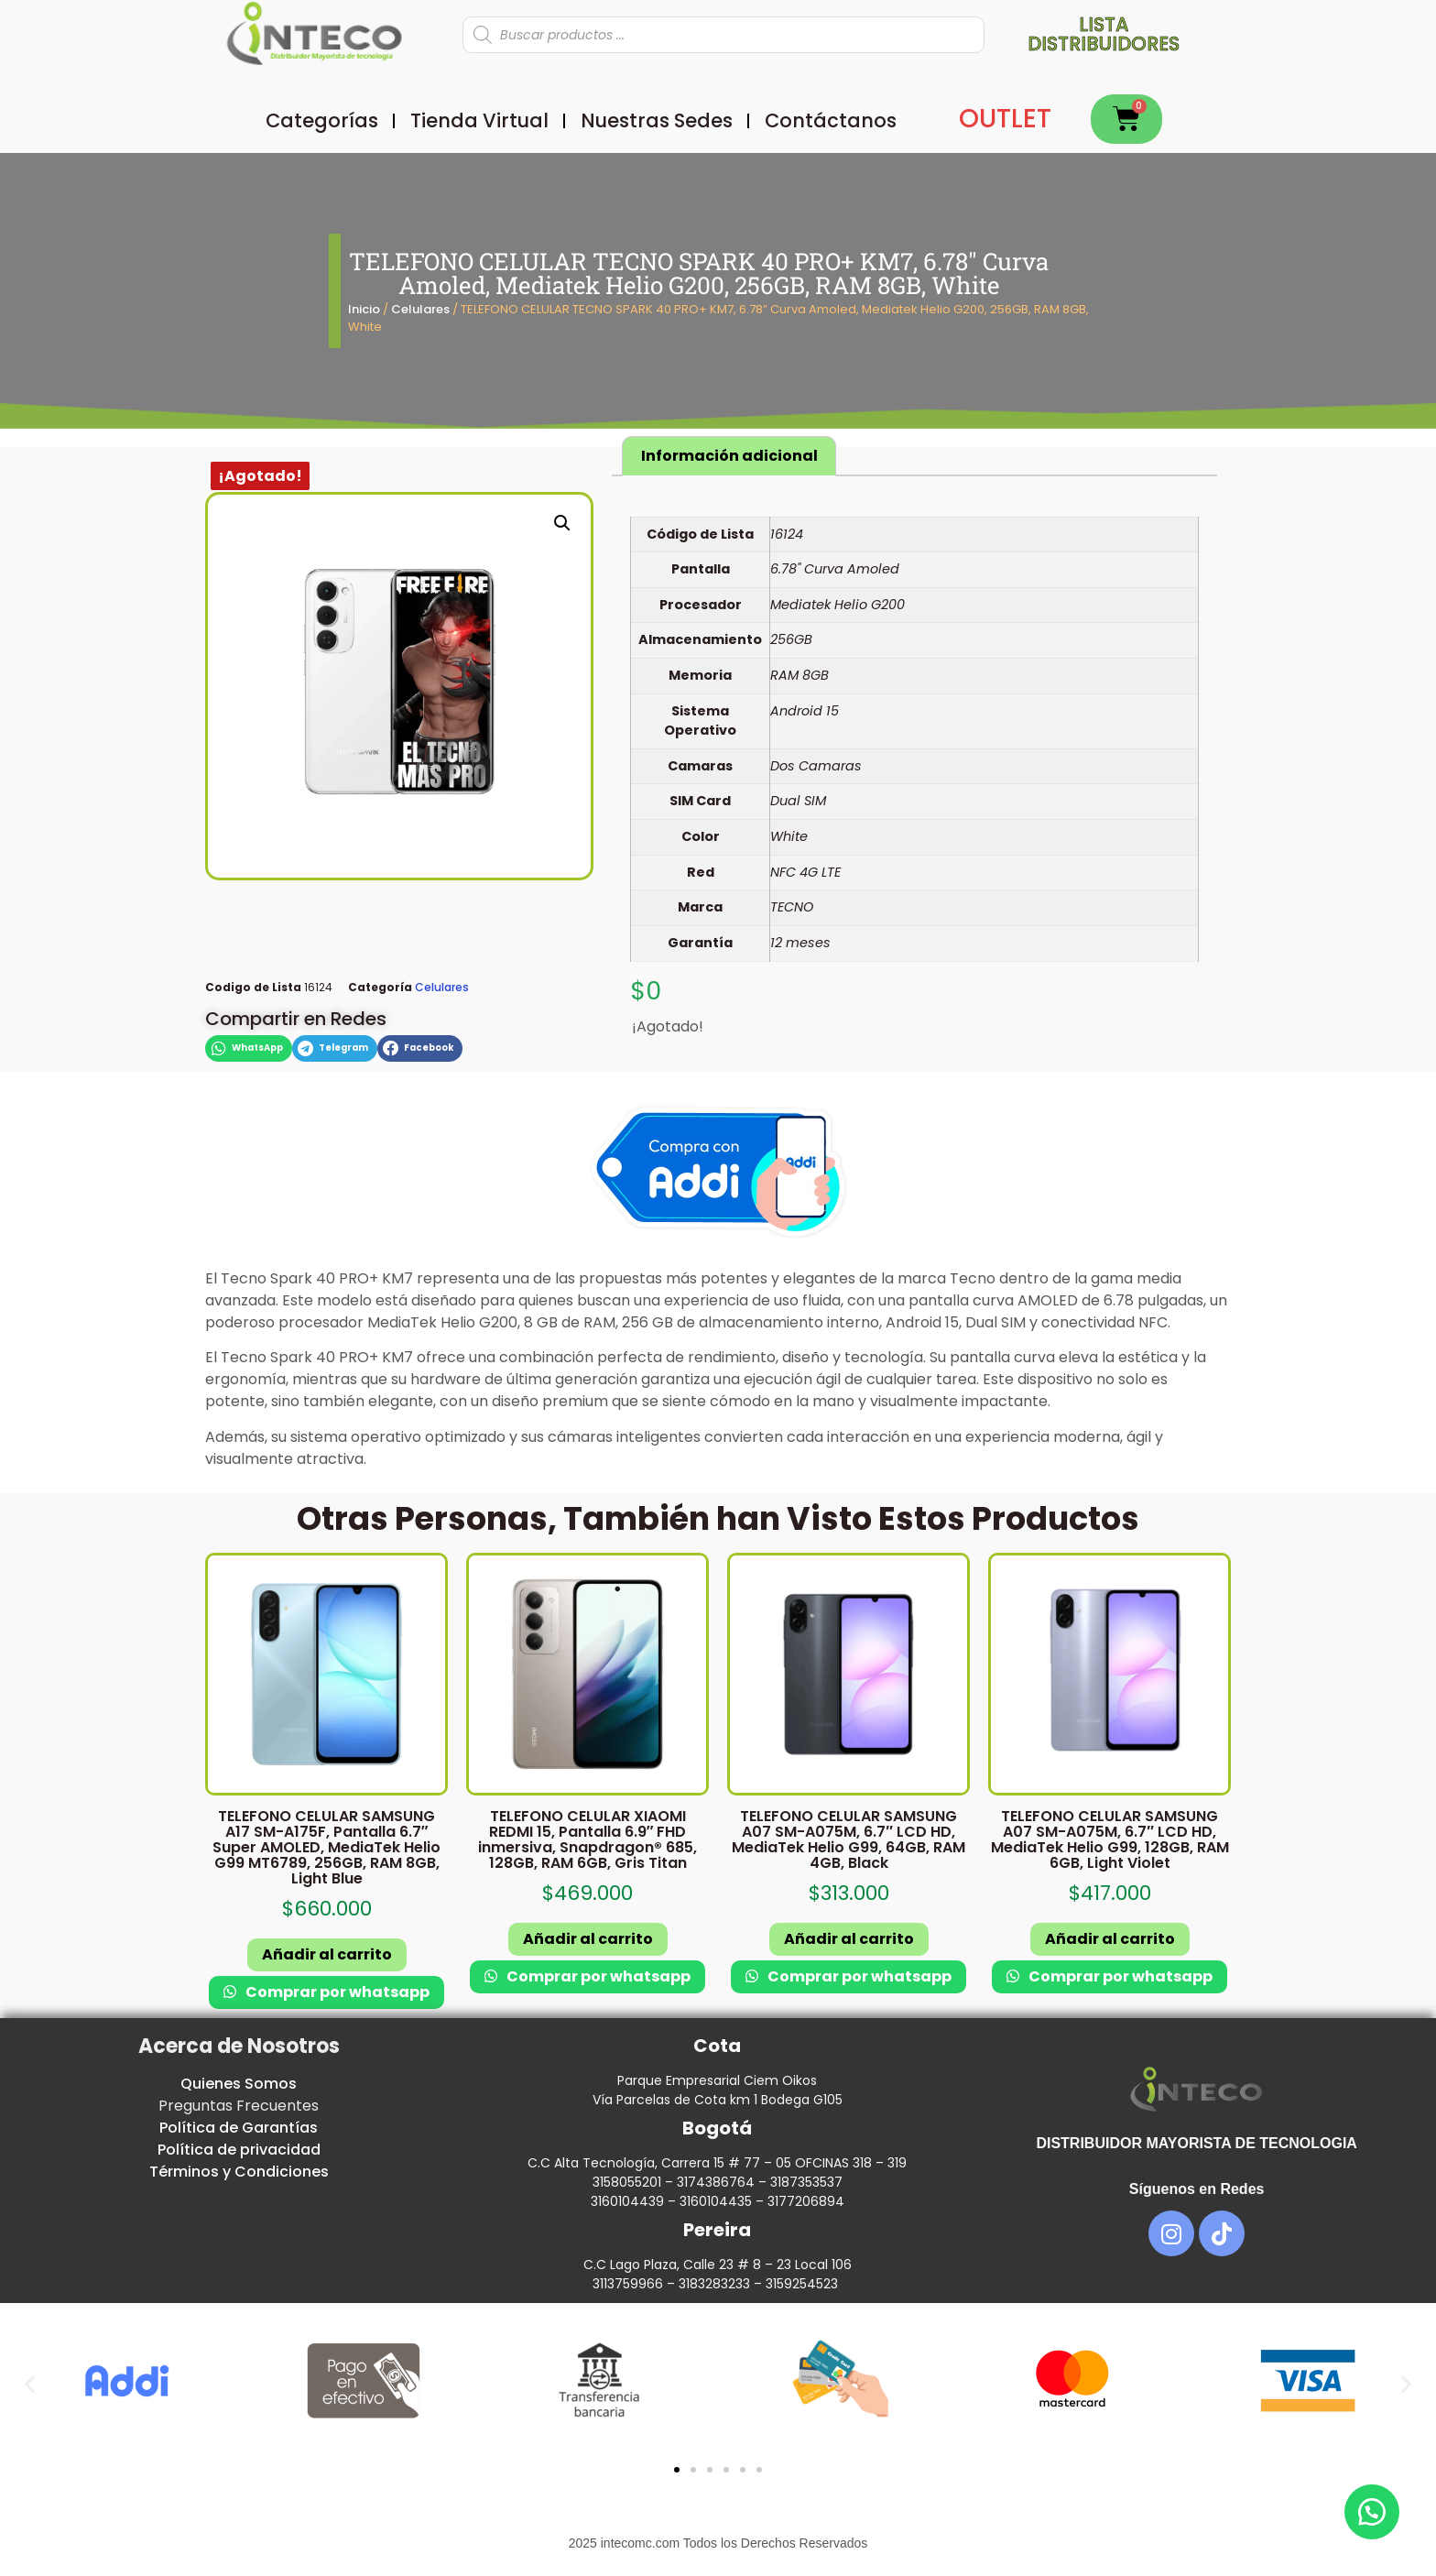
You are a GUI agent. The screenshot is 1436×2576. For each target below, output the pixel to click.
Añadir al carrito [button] (327, 1954)
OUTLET (1005, 118)
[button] (562, 523)
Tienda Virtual (479, 120)
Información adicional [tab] (729, 455)
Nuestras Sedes (657, 120)
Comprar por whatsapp (336, 1992)
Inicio (364, 309)
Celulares (420, 309)
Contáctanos (831, 120)
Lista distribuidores (1104, 34)
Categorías (322, 120)
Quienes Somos (238, 2083)
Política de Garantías (238, 2127)
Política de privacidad (239, 2149)
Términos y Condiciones (239, 2171)
